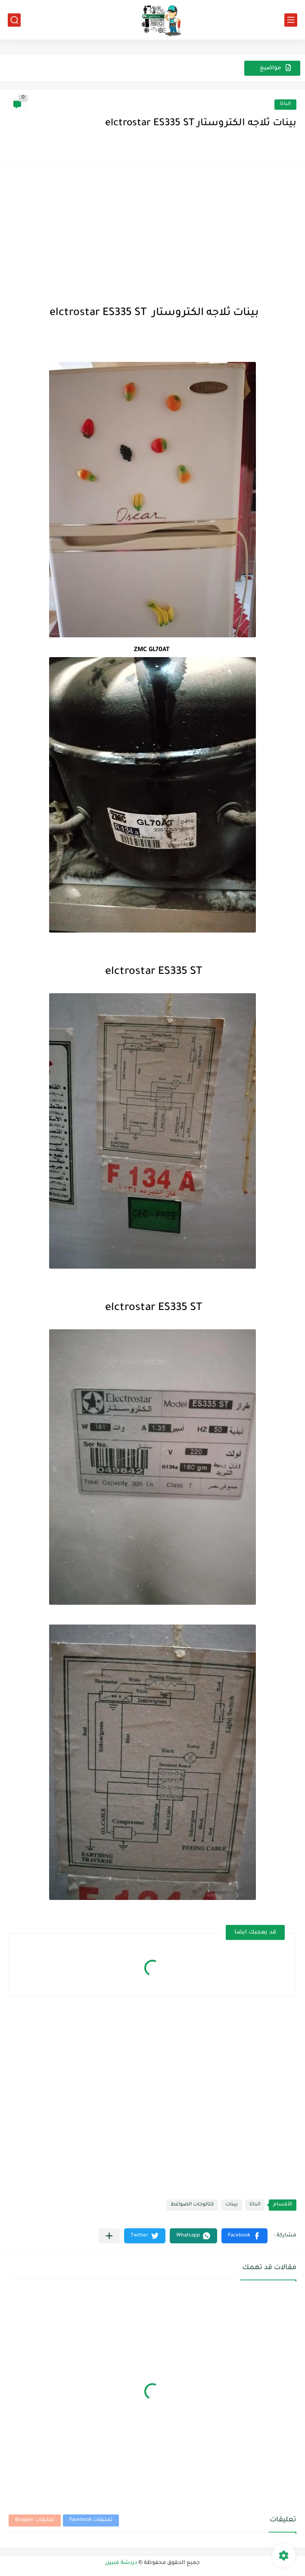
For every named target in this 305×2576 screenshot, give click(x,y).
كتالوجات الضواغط (192, 2205)
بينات (231, 2205)
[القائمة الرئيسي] (290, 20)
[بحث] (14, 20)
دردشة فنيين (121, 2563)
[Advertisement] (152, 233)
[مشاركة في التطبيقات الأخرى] (109, 2235)
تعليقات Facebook (90, 2520)
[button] (244, 2235)
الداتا (285, 104)
